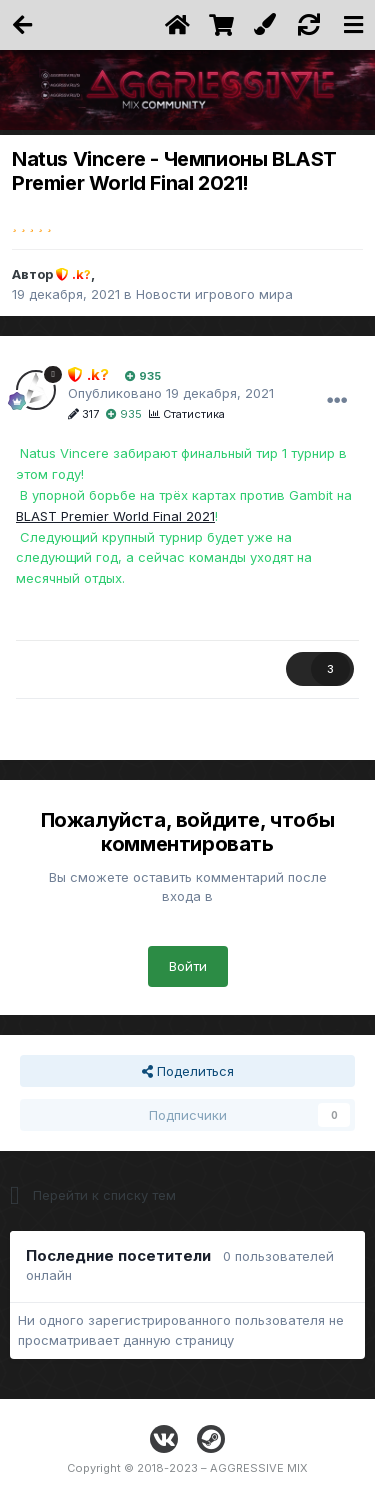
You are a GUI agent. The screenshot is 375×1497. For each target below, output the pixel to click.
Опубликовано (171, 393)
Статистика (187, 414)
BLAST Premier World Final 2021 (115, 516)
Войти (188, 966)
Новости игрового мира (214, 294)
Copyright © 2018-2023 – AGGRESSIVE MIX (187, 1468)
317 (83, 414)
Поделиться (188, 1071)
